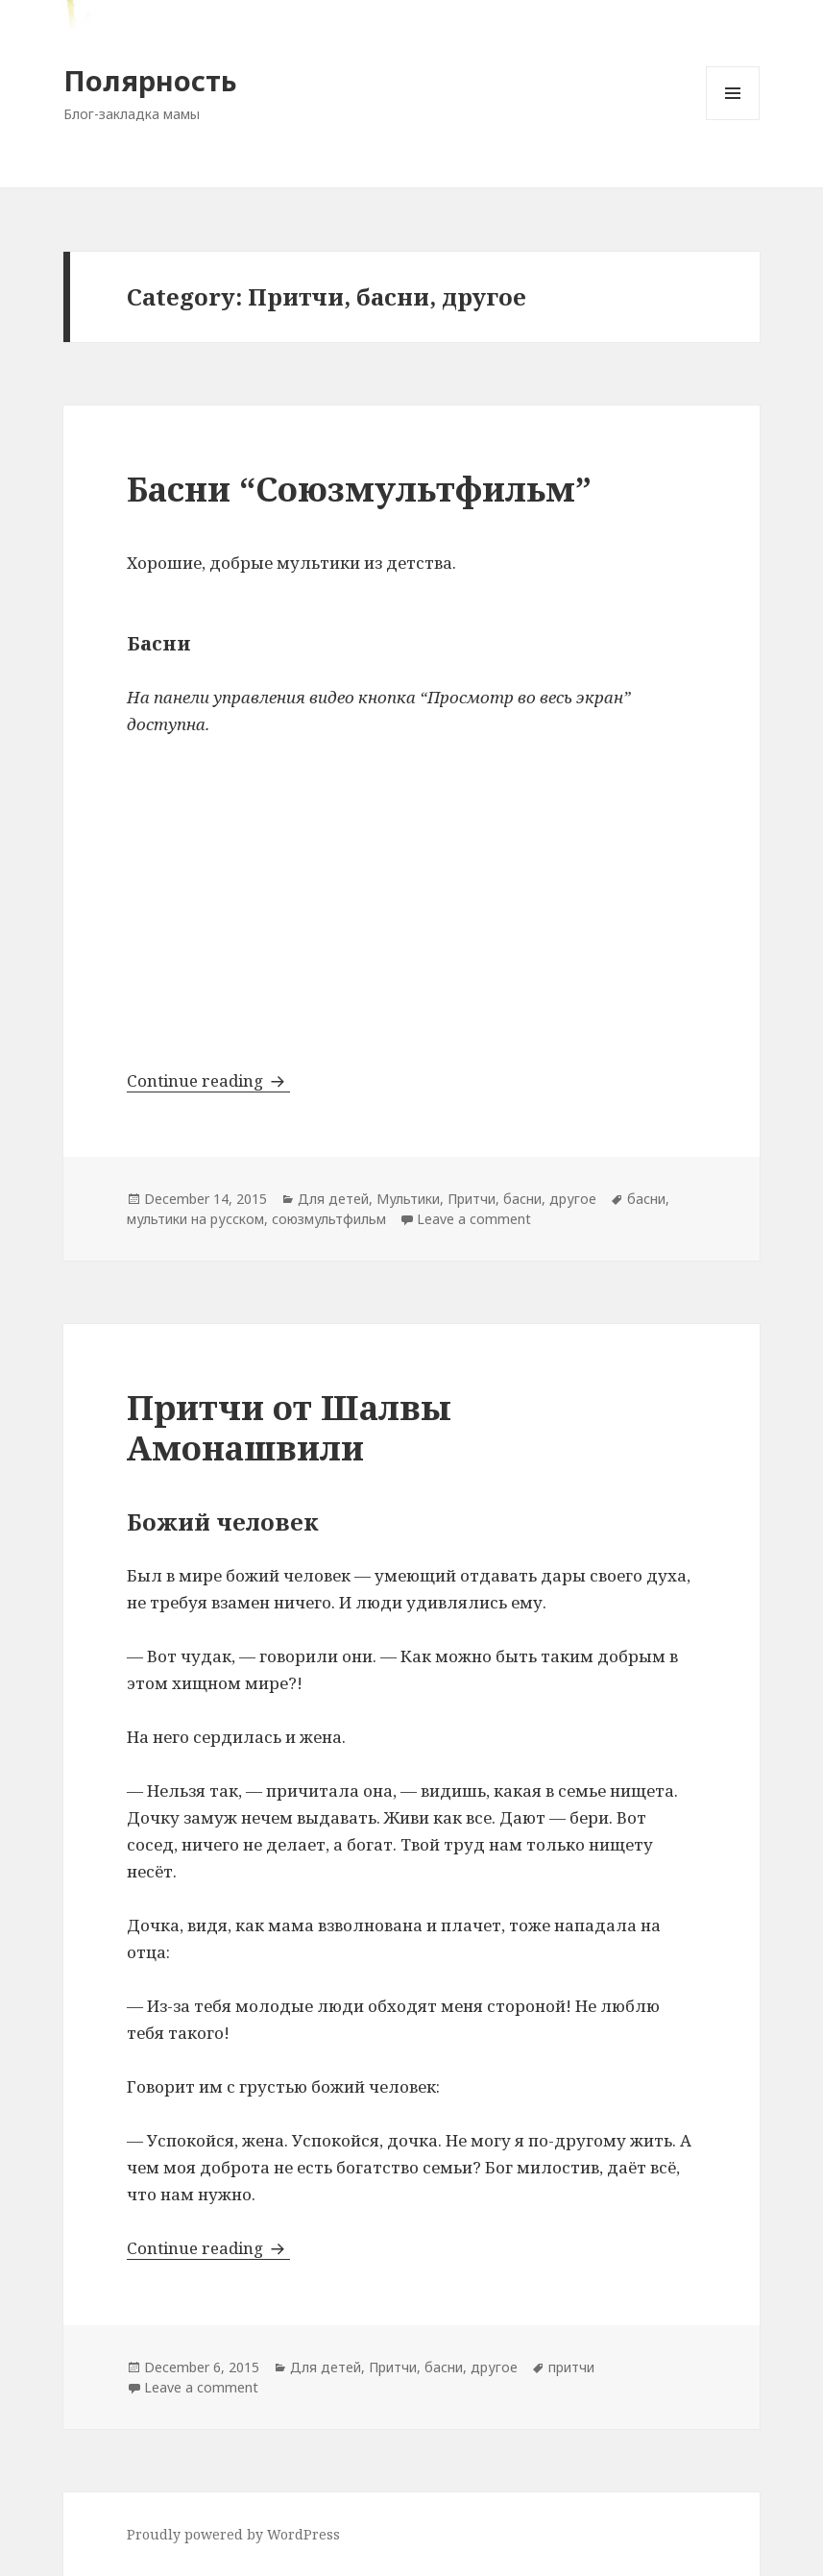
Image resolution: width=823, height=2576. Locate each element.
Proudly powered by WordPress (233, 2534)
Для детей (333, 1199)
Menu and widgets (733, 119)
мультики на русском (195, 1219)
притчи (571, 2367)
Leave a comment (474, 1219)
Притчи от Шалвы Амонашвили (289, 1427)
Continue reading (208, 1080)
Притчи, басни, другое (522, 1199)
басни (646, 1199)
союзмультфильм (329, 1219)
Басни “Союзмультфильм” (359, 488)
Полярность (150, 80)
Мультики (408, 1199)
